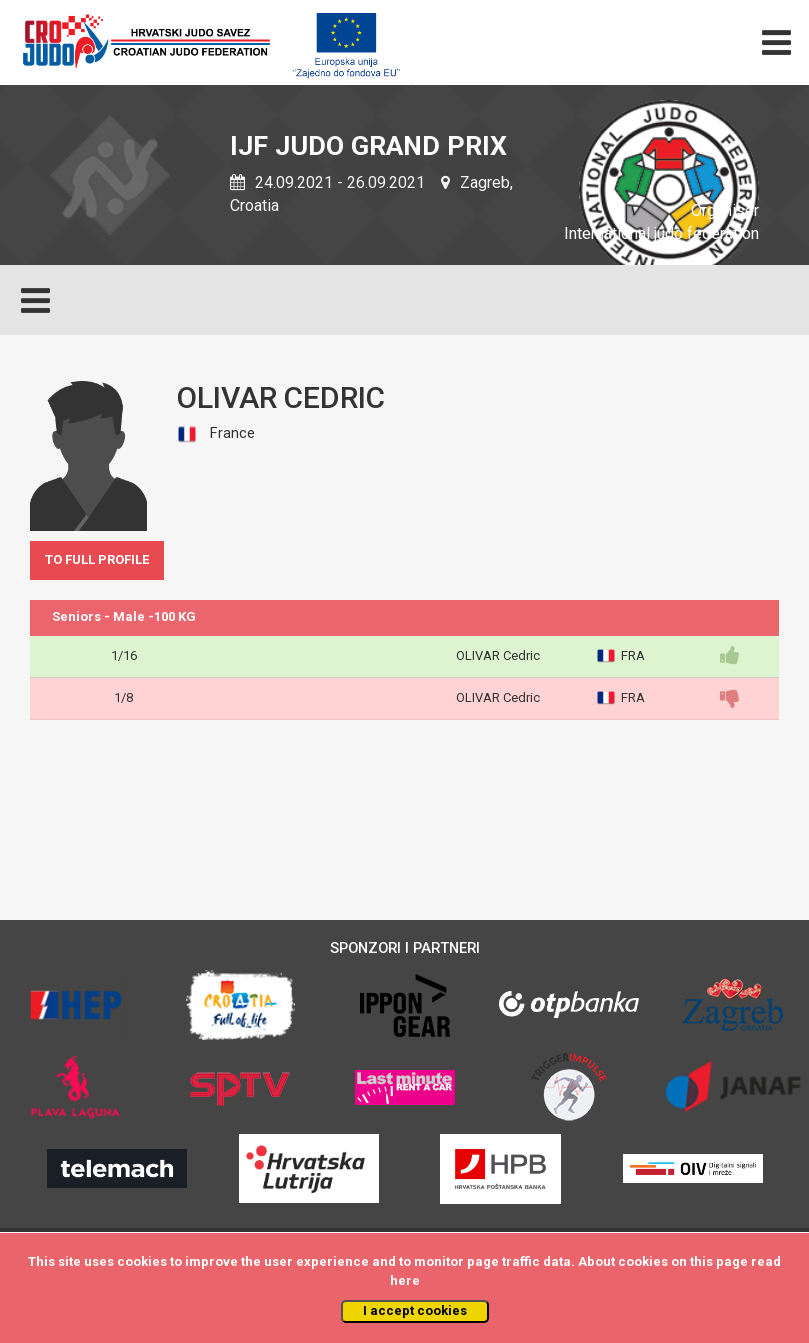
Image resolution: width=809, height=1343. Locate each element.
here (405, 1280)
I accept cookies (415, 1310)
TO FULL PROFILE (97, 559)
